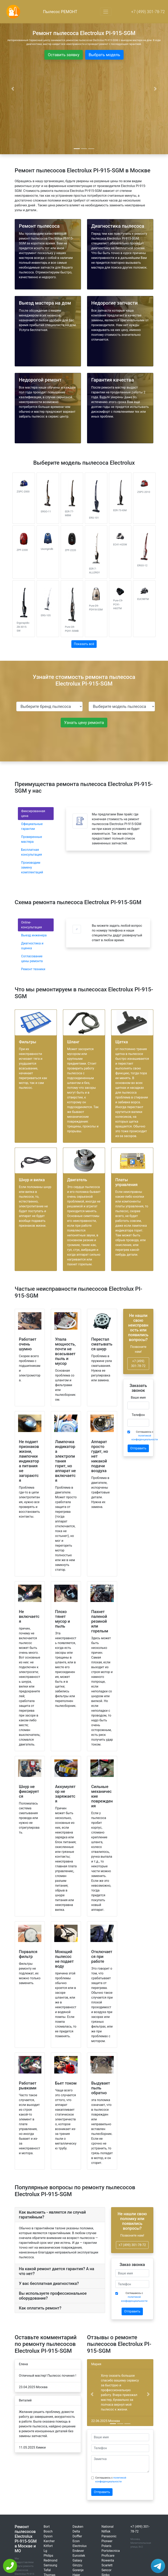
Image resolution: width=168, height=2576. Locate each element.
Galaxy (77, 2560)
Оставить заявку (63, 54)
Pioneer (106, 2541)
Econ (76, 2541)
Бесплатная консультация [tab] (31, 852)
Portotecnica (110, 2551)
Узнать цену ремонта (84, 722)
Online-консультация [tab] (31, 924)
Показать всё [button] (84, 644)
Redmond (50, 2560)
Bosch (48, 2531)
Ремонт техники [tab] (33, 969)
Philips (48, 2555)
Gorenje (78, 2570)
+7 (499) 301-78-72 (148, 11)
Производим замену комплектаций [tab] (32, 867)
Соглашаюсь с (144, 1435)
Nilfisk (105, 2531)
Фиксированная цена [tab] (33, 813)
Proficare (107, 2555)
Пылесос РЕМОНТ (60, 11)
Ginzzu (77, 2565)
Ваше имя (138, 1397)
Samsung (50, 2565)
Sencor (106, 2570)
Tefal (47, 2570)
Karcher (49, 2541)
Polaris (106, 2546)
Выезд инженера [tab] (34, 935)
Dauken (78, 2526)
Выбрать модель (104, 54)
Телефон (138, 1415)
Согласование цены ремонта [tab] (32, 958)
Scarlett (107, 2565)
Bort (47, 2526)
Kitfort (48, 2546)
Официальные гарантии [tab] (32, 826)
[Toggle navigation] (105, 12)
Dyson (48, 2536)
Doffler (77, 2536)
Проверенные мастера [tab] (31, 839)
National (107, 2526)
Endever (78, 2551)
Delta (76, 2531)
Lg (45, 2551)
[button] (92, 2394)
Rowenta (107, 2560)
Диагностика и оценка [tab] (32, 945)
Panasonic (109, 2536)
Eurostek (79, 2555)
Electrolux (80, 2546)
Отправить (138, 1448)
